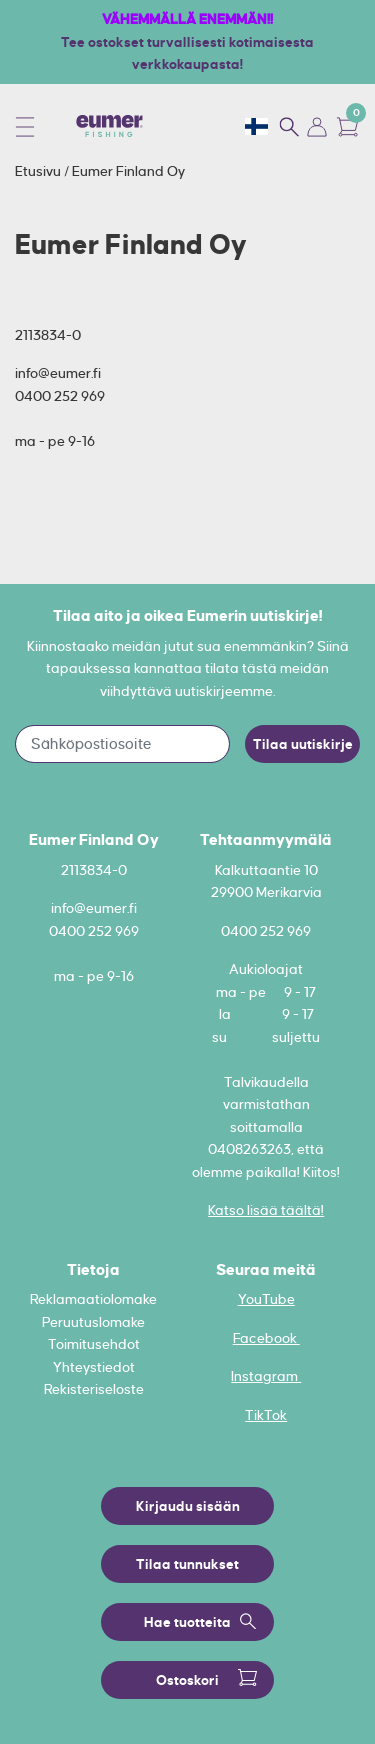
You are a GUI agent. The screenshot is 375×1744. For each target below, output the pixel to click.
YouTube (266, 1299)
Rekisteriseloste (94, 1389)
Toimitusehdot (94, 1344)
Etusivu (39, 171)
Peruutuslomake (93, 1322)
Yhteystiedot (94, 1367)
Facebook (266, 1338)
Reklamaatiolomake (93, 1299)
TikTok (266, 1415)
